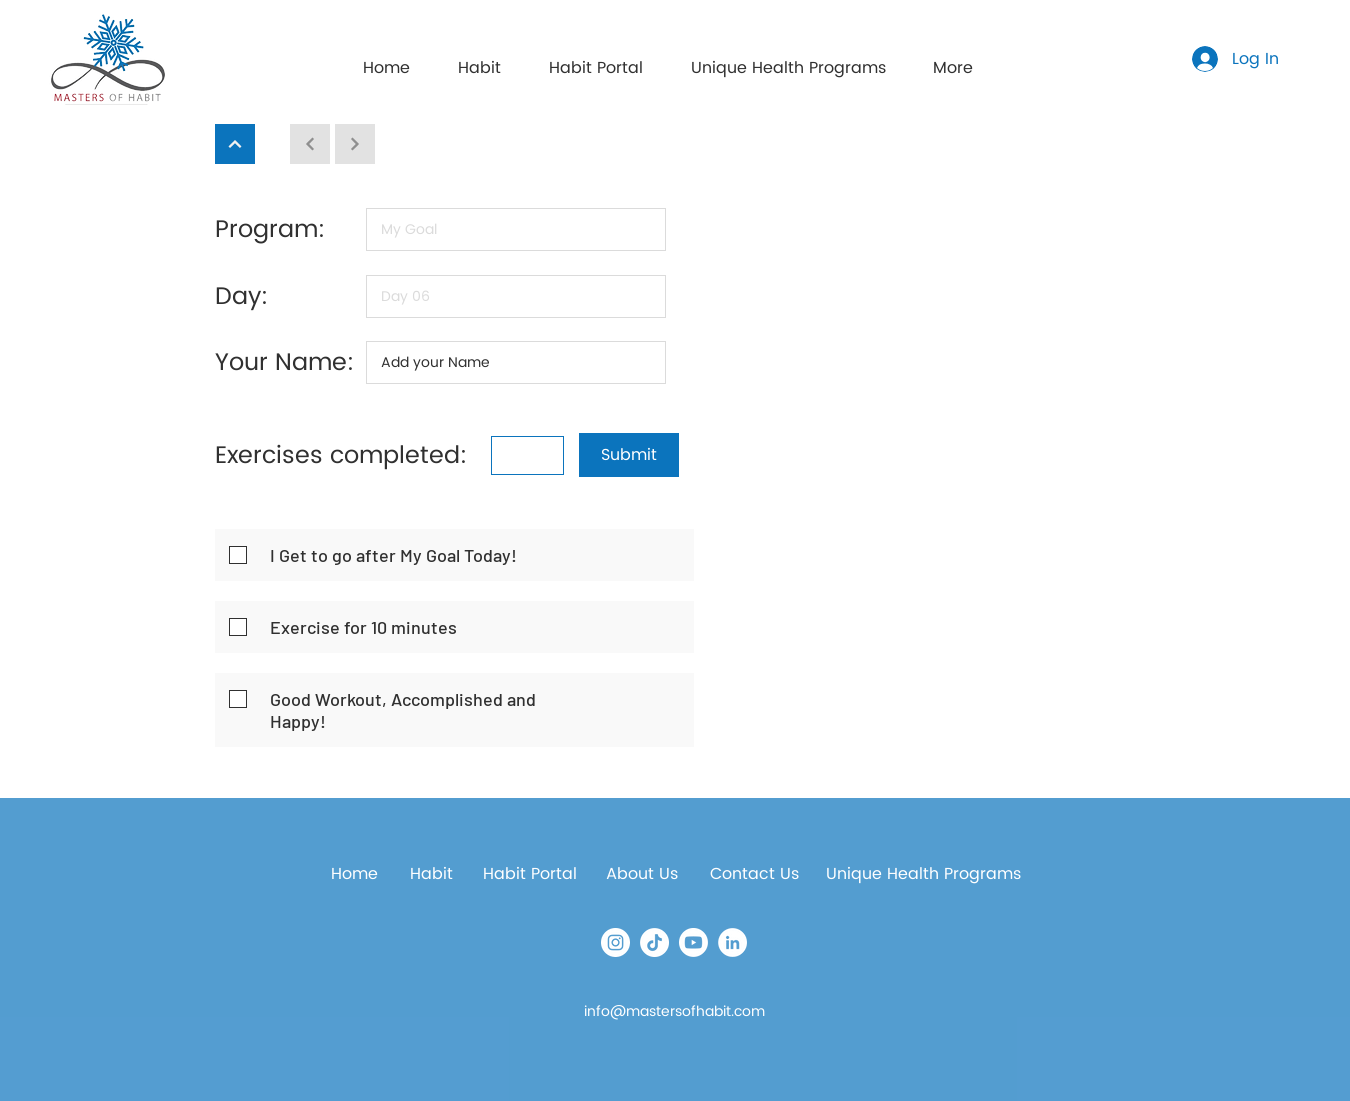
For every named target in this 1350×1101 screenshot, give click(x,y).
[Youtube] (693, 942)
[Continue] (235, 144)
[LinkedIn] (732, 942)
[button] (596, 59)
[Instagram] (615, 942)
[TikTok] (654, 942)
